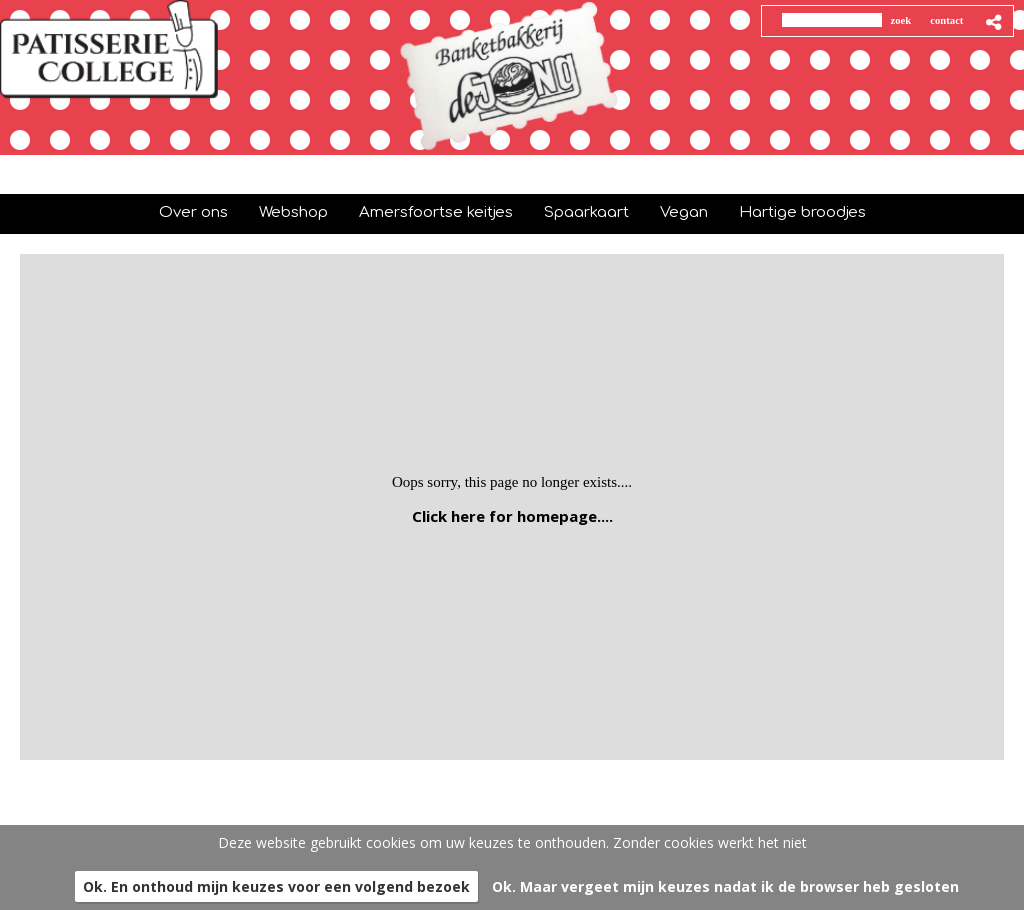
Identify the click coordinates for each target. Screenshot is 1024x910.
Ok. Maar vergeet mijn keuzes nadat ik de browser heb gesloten (725, 886)
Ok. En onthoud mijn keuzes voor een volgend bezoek (276, 886)
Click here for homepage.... (512, 516)
